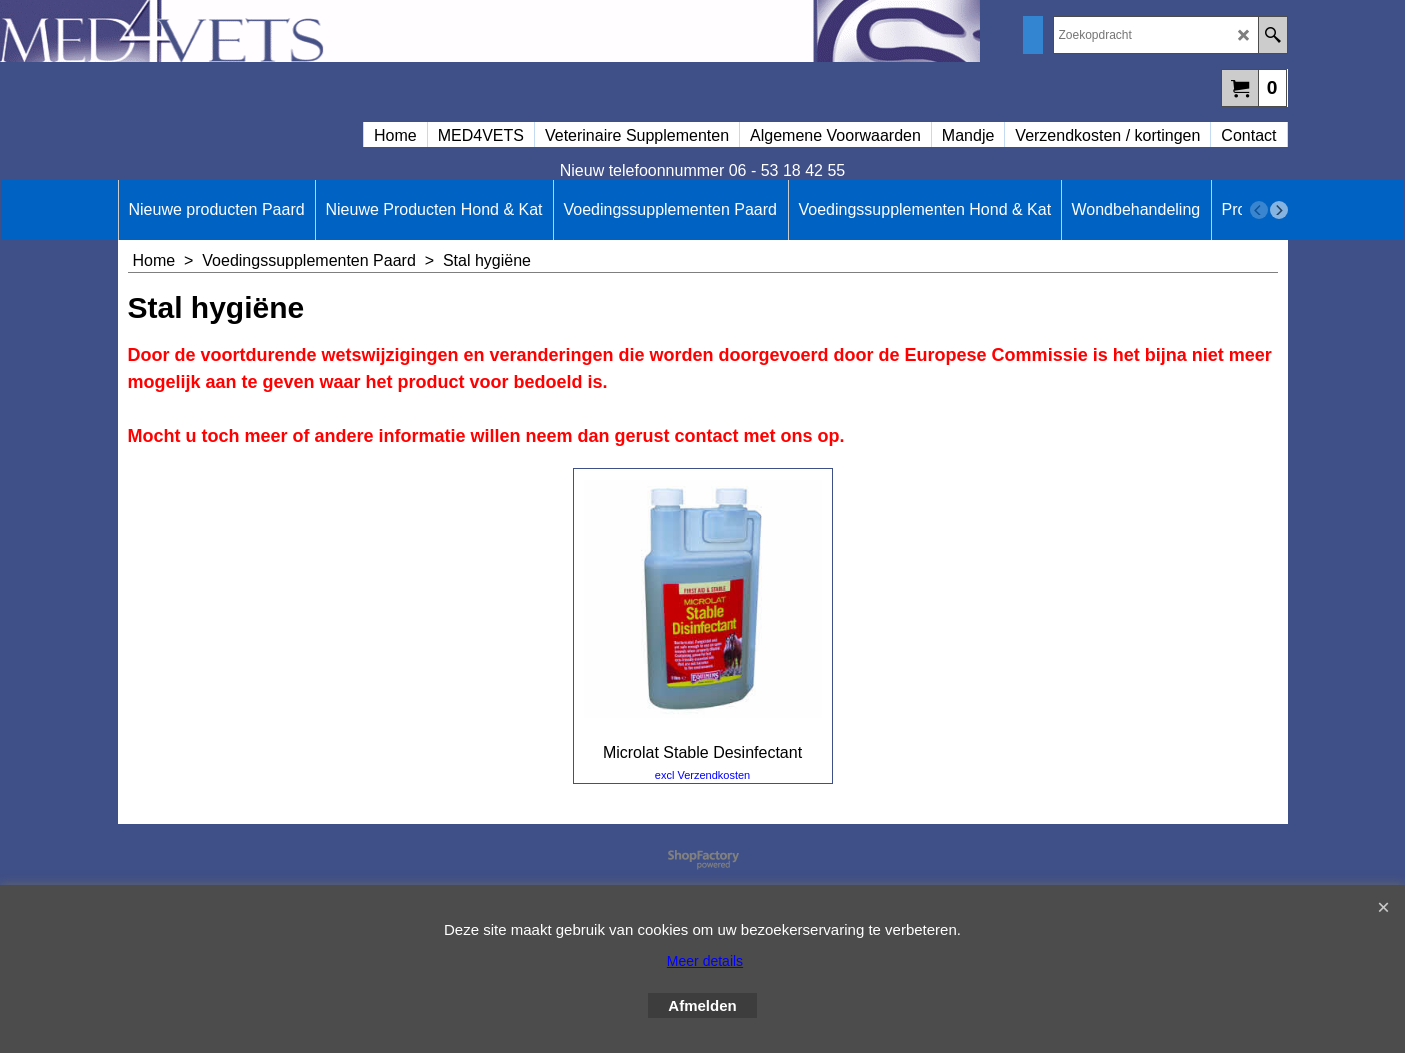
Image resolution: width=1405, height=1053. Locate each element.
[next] (1279, 210)
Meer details (705, 961)
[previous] (1259, 210)
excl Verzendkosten (702, 775)
